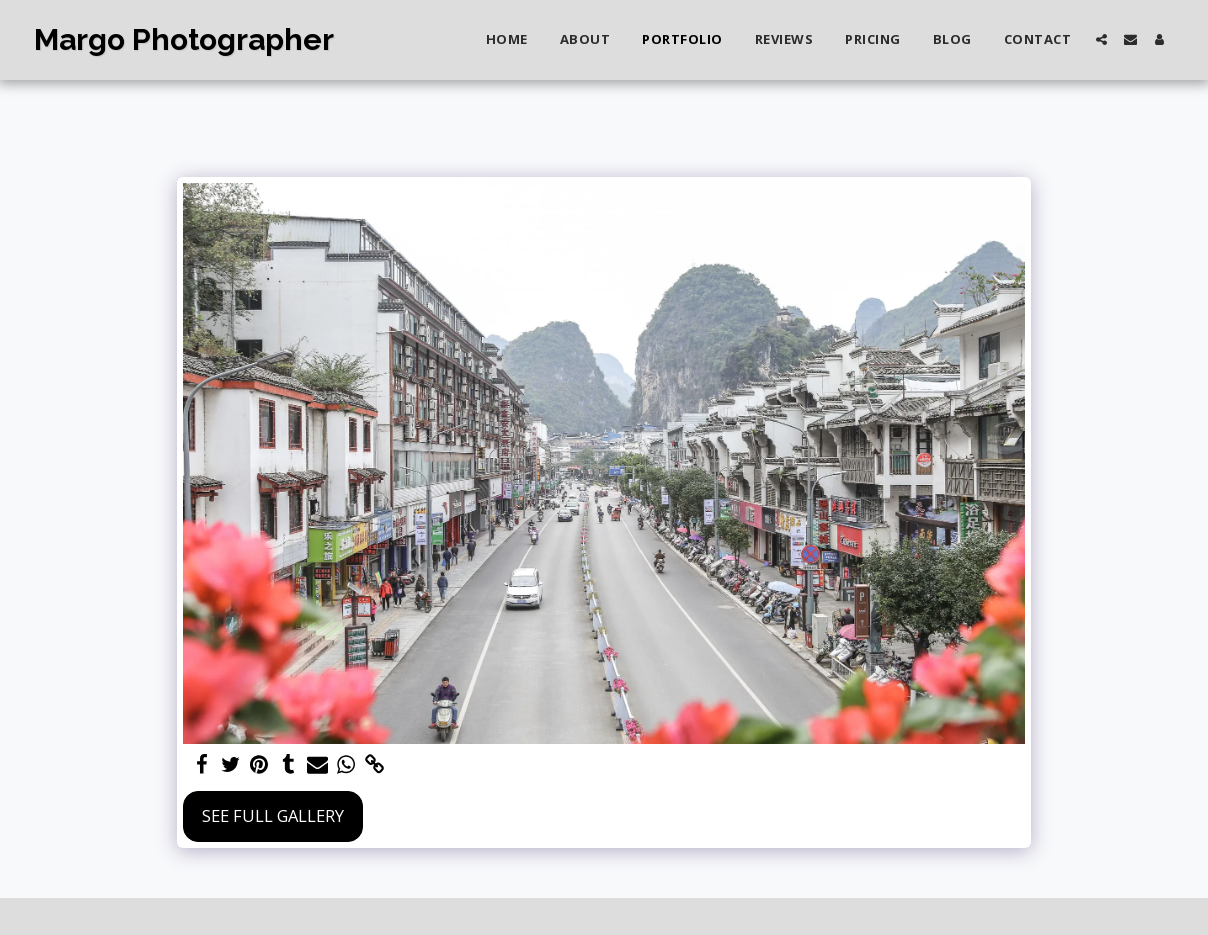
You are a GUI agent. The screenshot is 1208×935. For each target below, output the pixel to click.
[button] (1101, 39)
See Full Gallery (273, 815)
